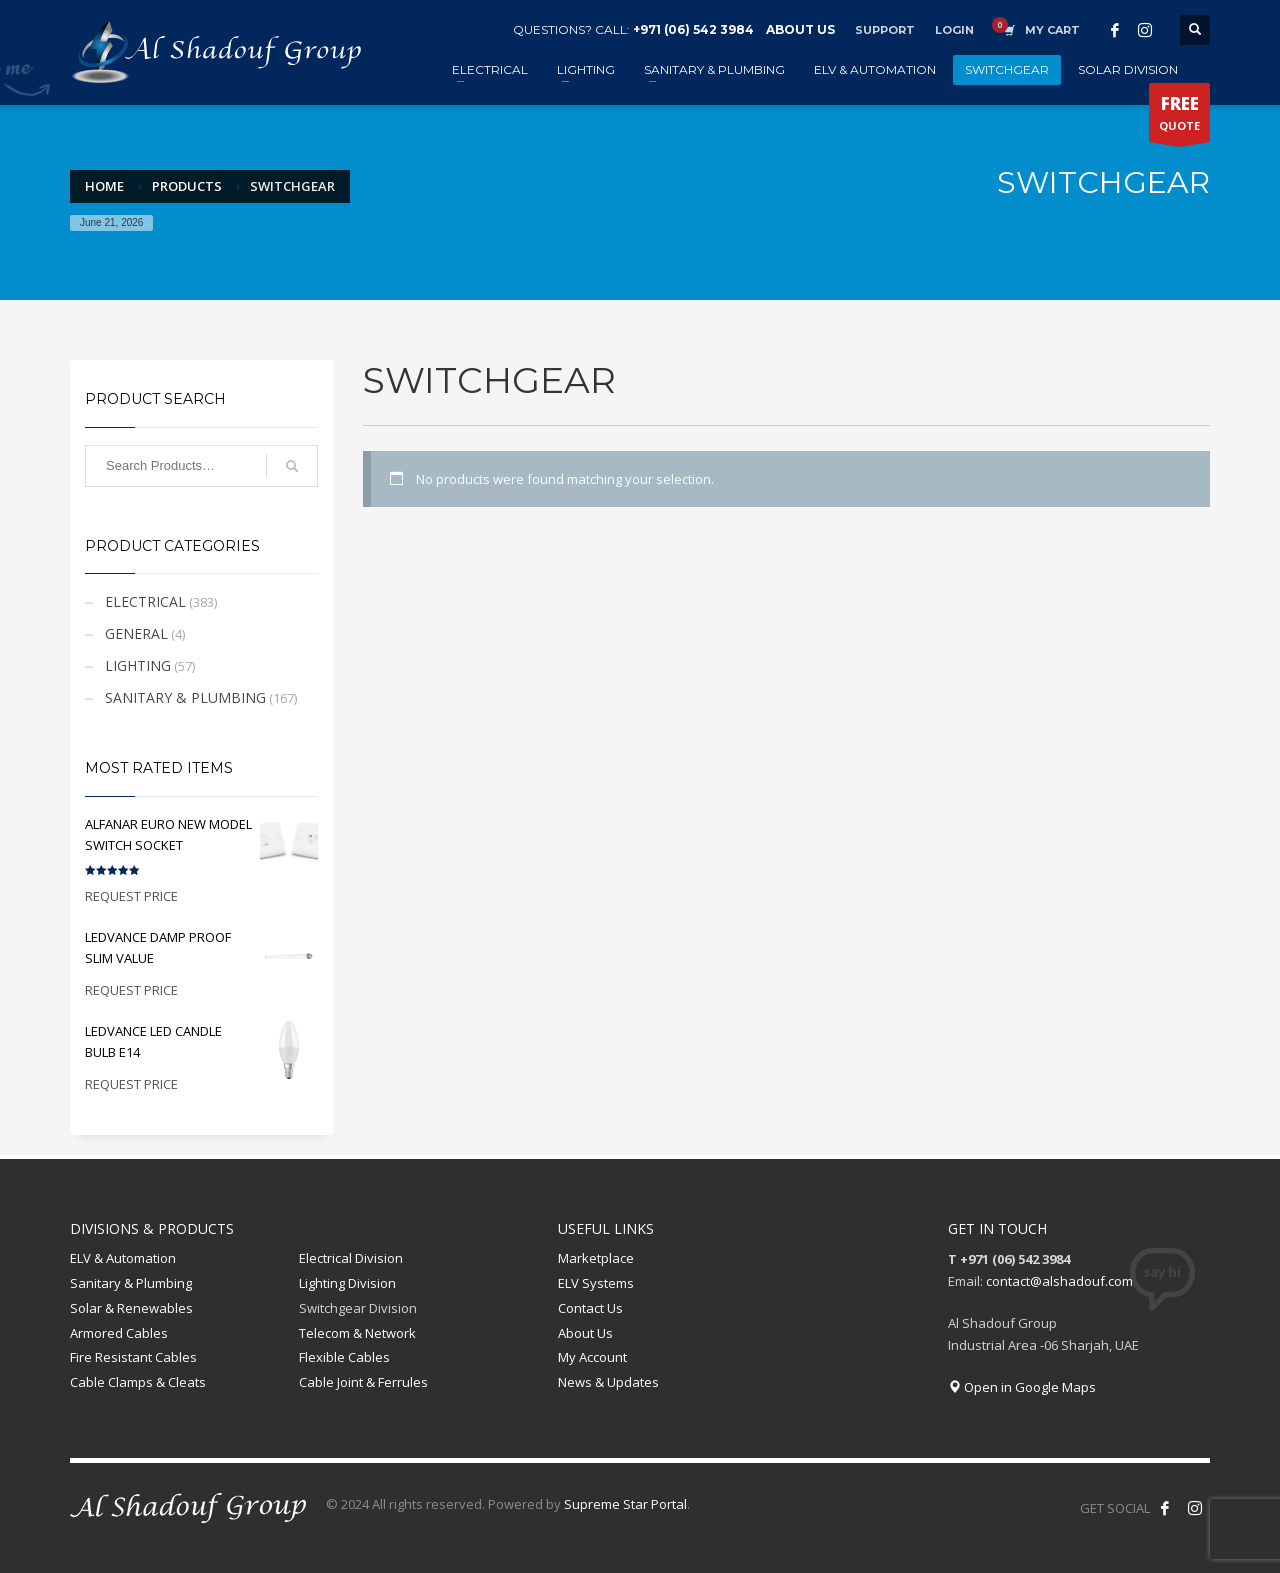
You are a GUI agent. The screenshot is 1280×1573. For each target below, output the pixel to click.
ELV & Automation (123, 1258)
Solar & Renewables (131, 1308)
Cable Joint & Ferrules (363, 1382)
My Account (592, 1357)
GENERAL (136, 633)
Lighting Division (347, 1283)
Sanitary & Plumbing (131, 1283)
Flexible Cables (344, 1357)
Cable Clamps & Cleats (138, 1382)
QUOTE (1179, 117)
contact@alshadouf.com (1059, 1281)
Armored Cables (119, 1333)
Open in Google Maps (1022, 1387)
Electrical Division (351, 1258)
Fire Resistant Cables (133, 1357)
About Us (585, 1333)
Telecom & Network (357, 1333)
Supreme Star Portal (625, 1504)
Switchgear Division (358, 1308)
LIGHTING (138, 665)
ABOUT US (800, 29)
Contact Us (590, 1308)
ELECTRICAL (145, 601)
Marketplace (596, 1258)
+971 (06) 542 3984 (693, 29)
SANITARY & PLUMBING (185, 697)
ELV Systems (596, 1283)
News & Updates (608, 1382)
